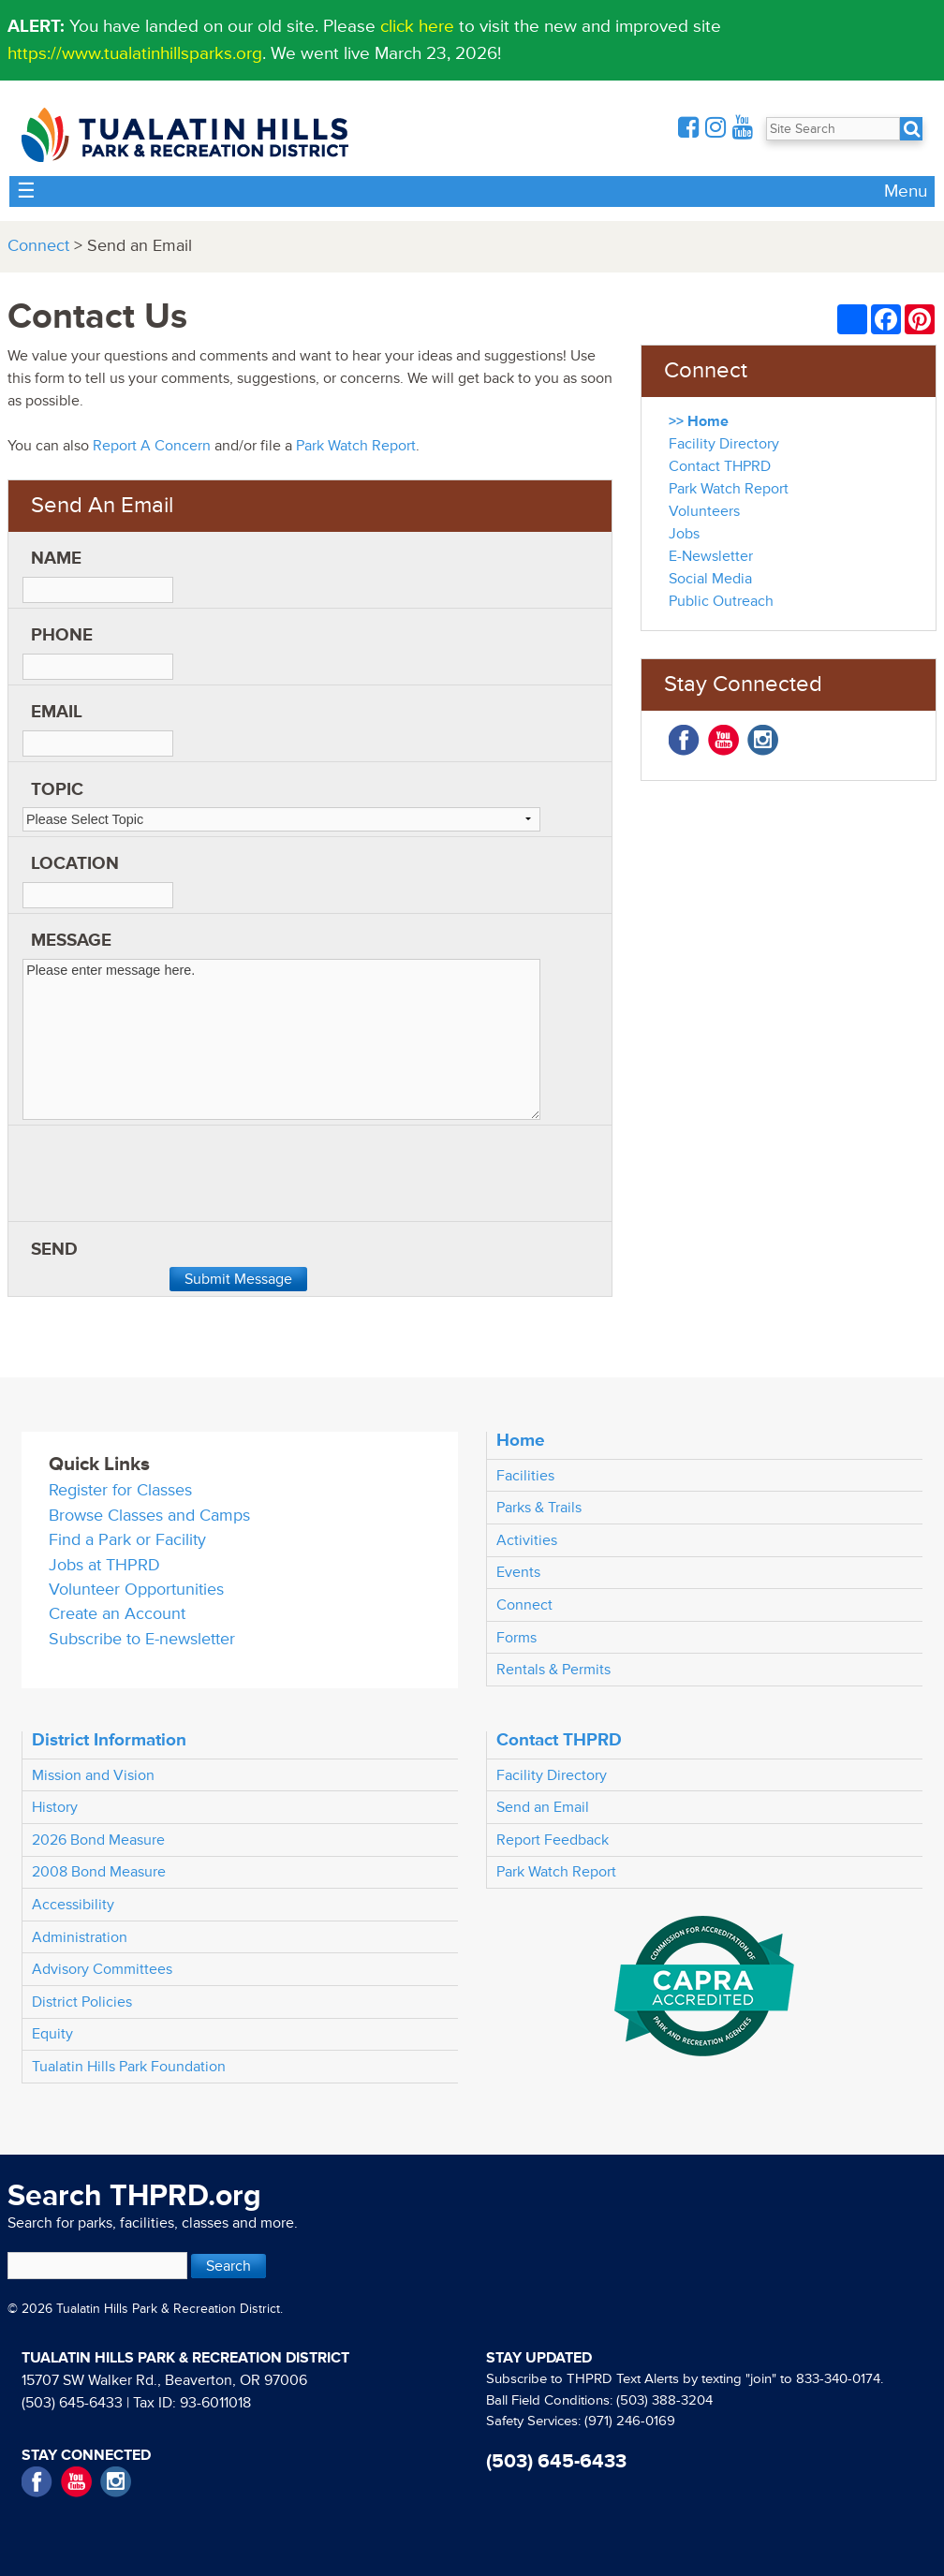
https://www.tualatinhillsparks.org (134, 53)
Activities (526, 1540)
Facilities (525, 1475)
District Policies (82, 2002)
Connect (38, 246)
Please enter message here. (281, 1040)
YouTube (723, 740)
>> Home (699, 421)
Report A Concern (152, 445)
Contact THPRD (720, 466)
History (55, 1807)
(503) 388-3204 (664, 2400)
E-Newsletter (711, 556)
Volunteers (704, 511)
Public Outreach (721, 601)
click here (417, 26)
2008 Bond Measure (99, 1871)
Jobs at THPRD (104, 1565)
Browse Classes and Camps (149, 1515)
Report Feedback (552, 1840)
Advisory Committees (102, 1969)
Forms (516, 1637)
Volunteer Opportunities (136, 1589)
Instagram (762, 740)
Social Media (710, 578)
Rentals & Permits (553, 1669)
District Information (109, 1740)
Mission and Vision (93, 1775)
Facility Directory (724, 443)
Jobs (684, 533)
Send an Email (542, 1807)
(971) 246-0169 (629, 2421)
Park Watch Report (356, 445)
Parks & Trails (539, 1507)
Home (520, 1440)
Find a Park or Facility (127, 1540)
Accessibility (73, 1904)
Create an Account (117, 1614)
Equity (52, 2033)
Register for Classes (120, 1490)
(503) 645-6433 (72, 2402)
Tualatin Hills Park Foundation (129, 2066)
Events (518, 1572)
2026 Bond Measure (98, 1840)
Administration (79, 1937)
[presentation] (164, 1179)
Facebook (684, 740)
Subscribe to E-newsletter (142, 1639)
